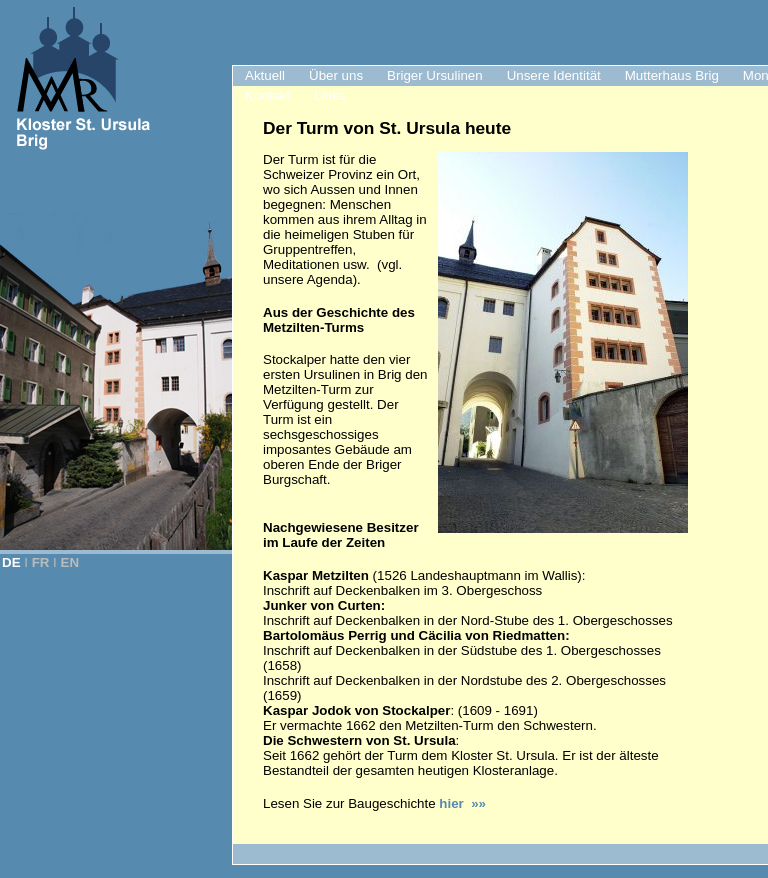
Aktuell (265, 75)
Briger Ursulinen (435, 75)
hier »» (462, 803)
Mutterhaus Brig (672, 75)
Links (329, 95)
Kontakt (267, 95)
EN (70, 562)
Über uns (336, 75)
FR (41, 562)
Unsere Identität (554, 75)
